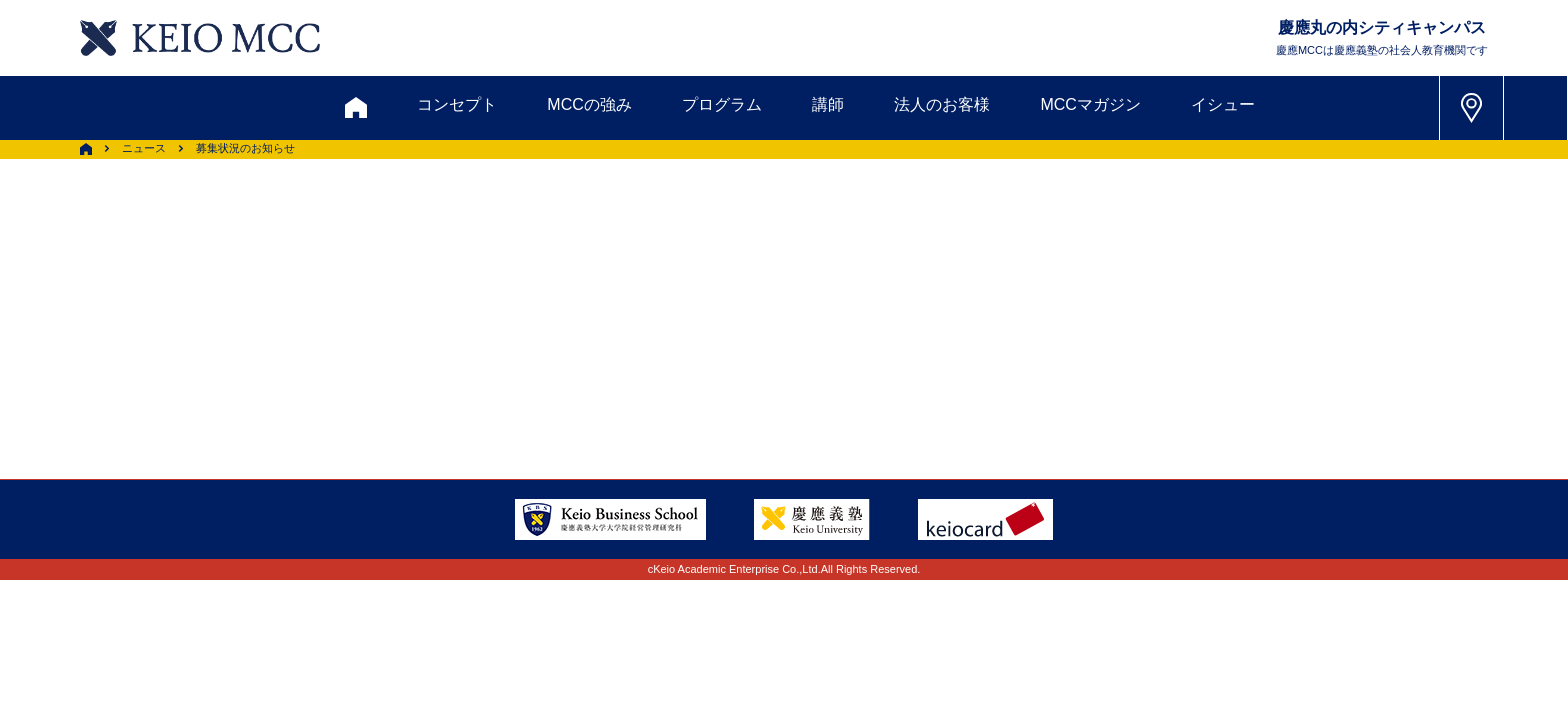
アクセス (311, 321)
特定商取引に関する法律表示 (851, 370)
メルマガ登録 (705, 225)
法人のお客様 (942, 104)
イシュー (1223, 104)
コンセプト (457, 104)
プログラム (722, 104)
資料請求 (463, 225)
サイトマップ (649, 321)
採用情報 (311, 370)
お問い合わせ (333, 225)
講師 (828, 104)
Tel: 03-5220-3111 (1192, 320)
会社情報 (424, 370)
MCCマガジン (1090, 104)
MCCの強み (589, 104)
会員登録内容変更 (456, 321)
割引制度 (575, 225)
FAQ (763, 321)
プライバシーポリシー (617, 370)
